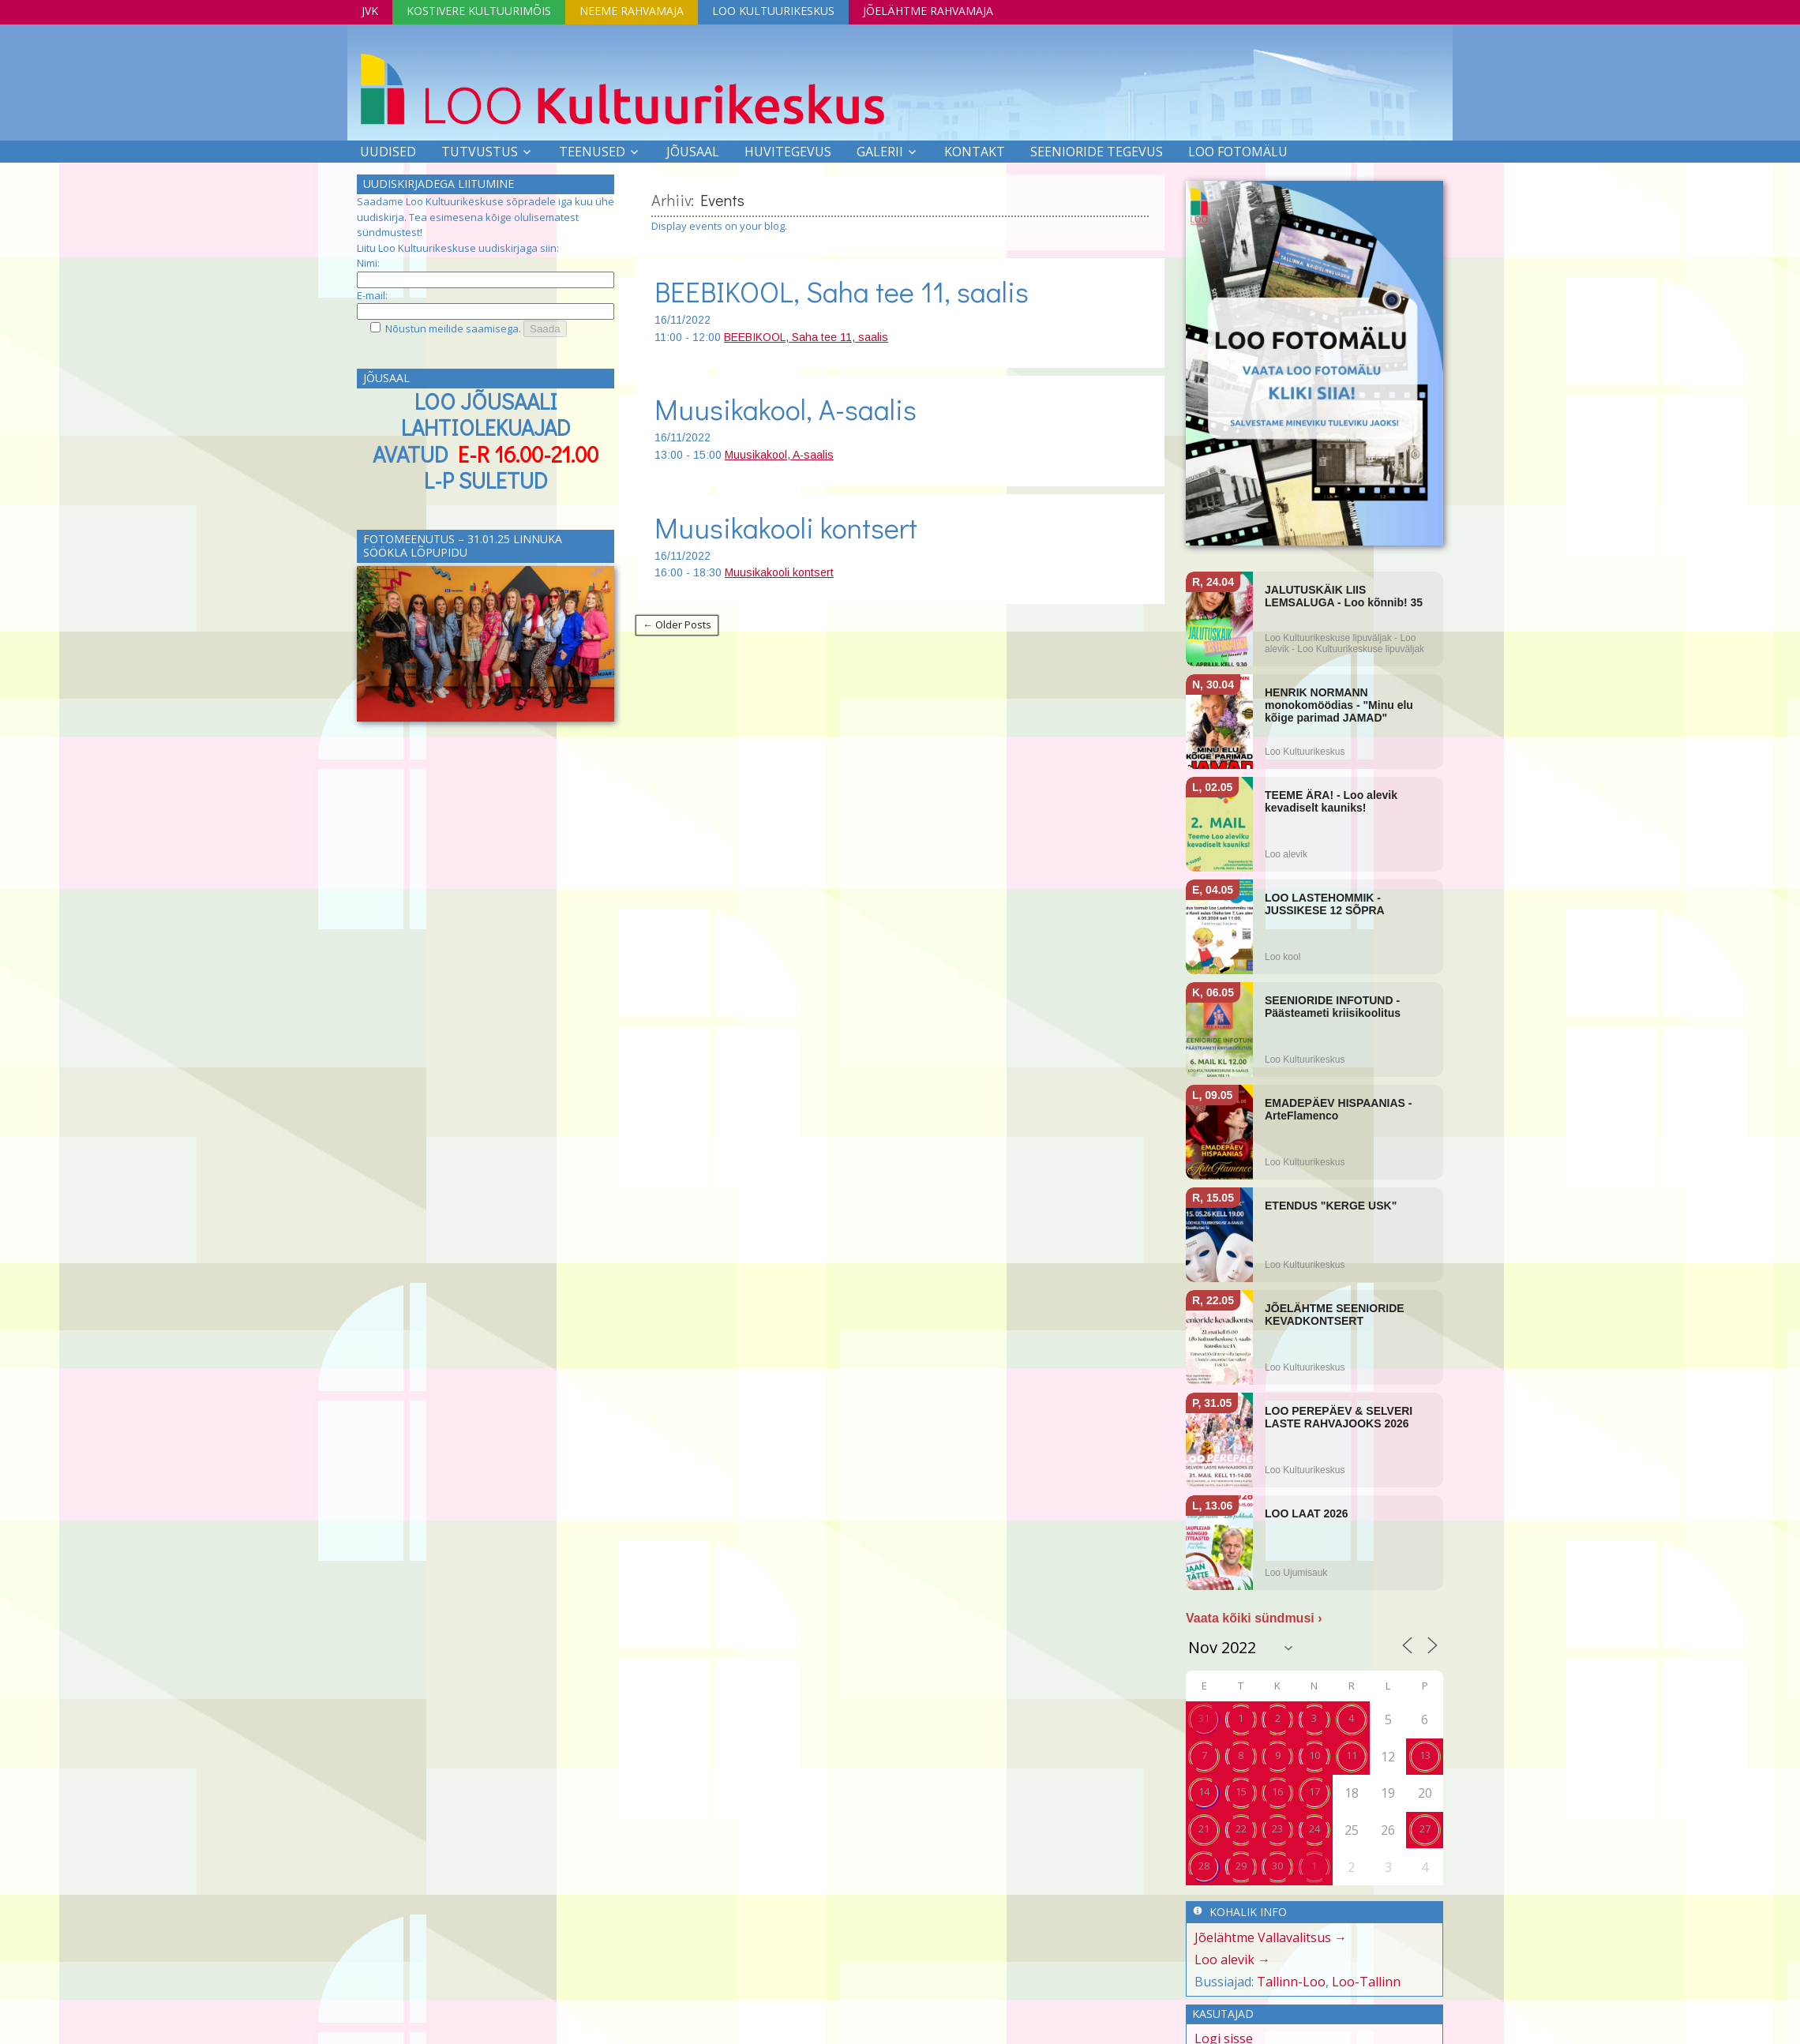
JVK (370, 10)
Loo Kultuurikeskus (773, 10)
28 (1203, 1865)
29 (1241, 1865)
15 (1241, 1791)
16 (1277, 1791)
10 (1314, 1755)
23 (1277, 1828)
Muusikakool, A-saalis (785, 409)
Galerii (880, 151)
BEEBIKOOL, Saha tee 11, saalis (841, 291)
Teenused (592, 151)
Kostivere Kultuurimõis (479, 10)
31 (1203, 1718)
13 (1425, 1755)
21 (1203, 1828)
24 (1314, 1828)
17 (1314, 1791)
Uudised (388, 151)
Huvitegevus (787, 151)
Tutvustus (479, 151)
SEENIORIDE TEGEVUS (1096, 151)
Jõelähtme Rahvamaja (928, 10)
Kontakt (974, 151)
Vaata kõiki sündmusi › (1254, 1618)
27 (1425, 1828)
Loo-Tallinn (1366, 1981)
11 (1351, 1755)
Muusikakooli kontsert (785, 527)
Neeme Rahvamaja (631, 10)
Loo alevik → (1232, 1959)
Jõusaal (692, 151)
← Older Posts (677, 624)
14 (1203, 1791)
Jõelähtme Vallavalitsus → (1270, 1937)
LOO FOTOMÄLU (1238, 151)
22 (1241, 1828)
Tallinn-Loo (1291, 1981)
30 (1277, 1865)
